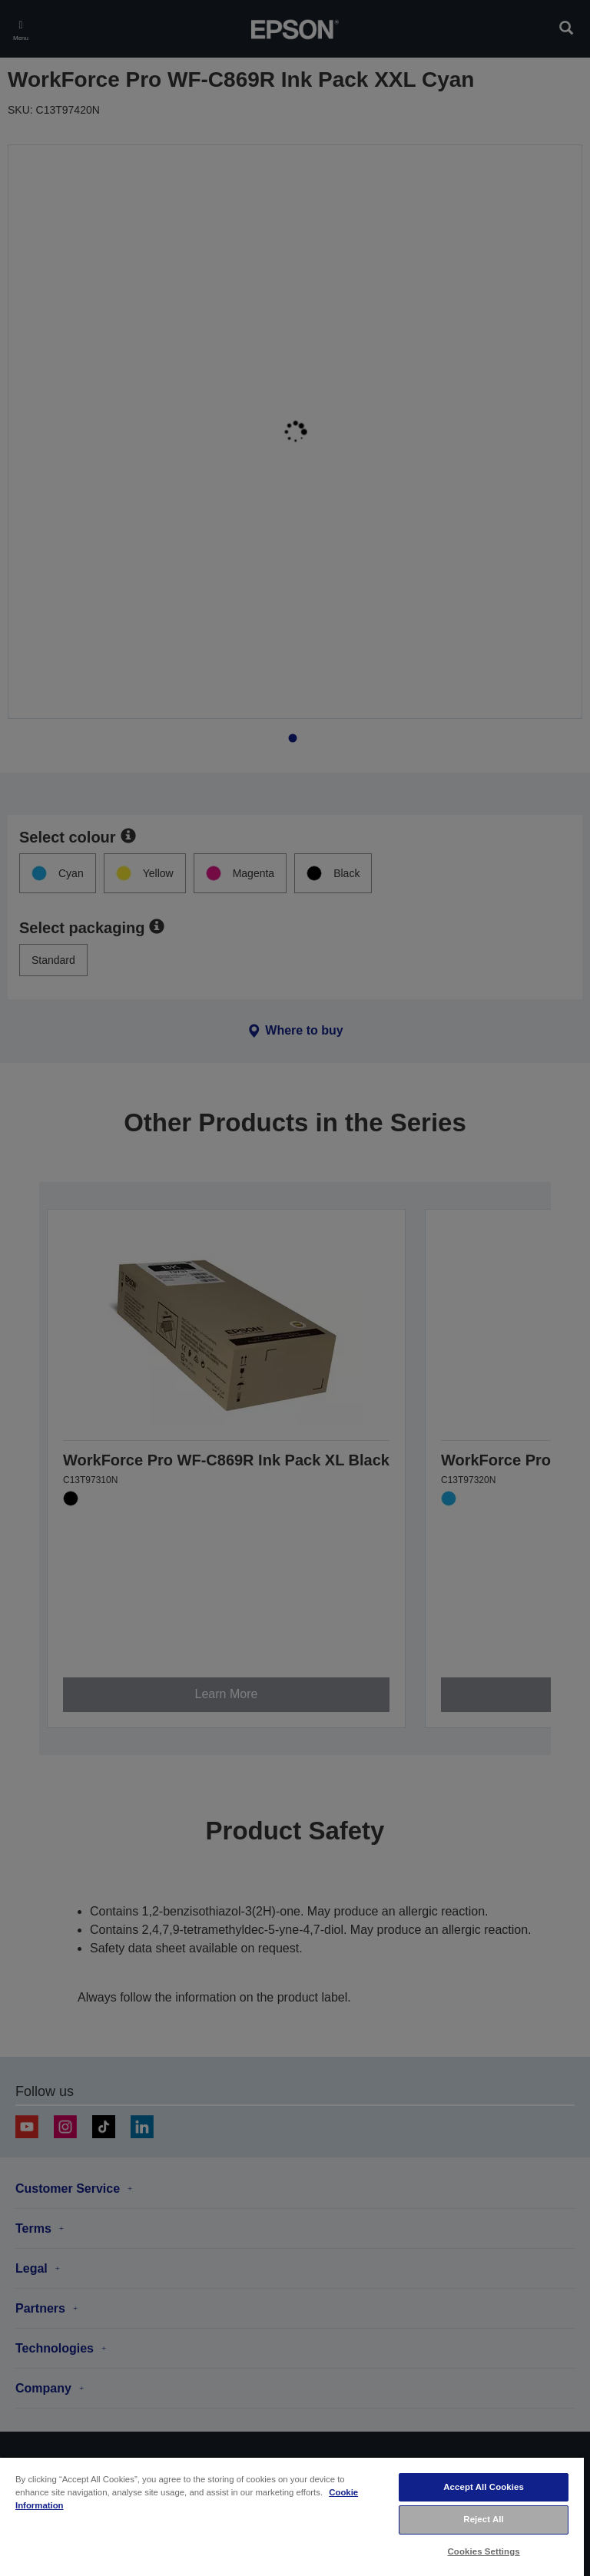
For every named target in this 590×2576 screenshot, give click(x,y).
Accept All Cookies (483, 2487)
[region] (292, 2516)
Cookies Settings (484, 2551)
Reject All (483, 2519)
